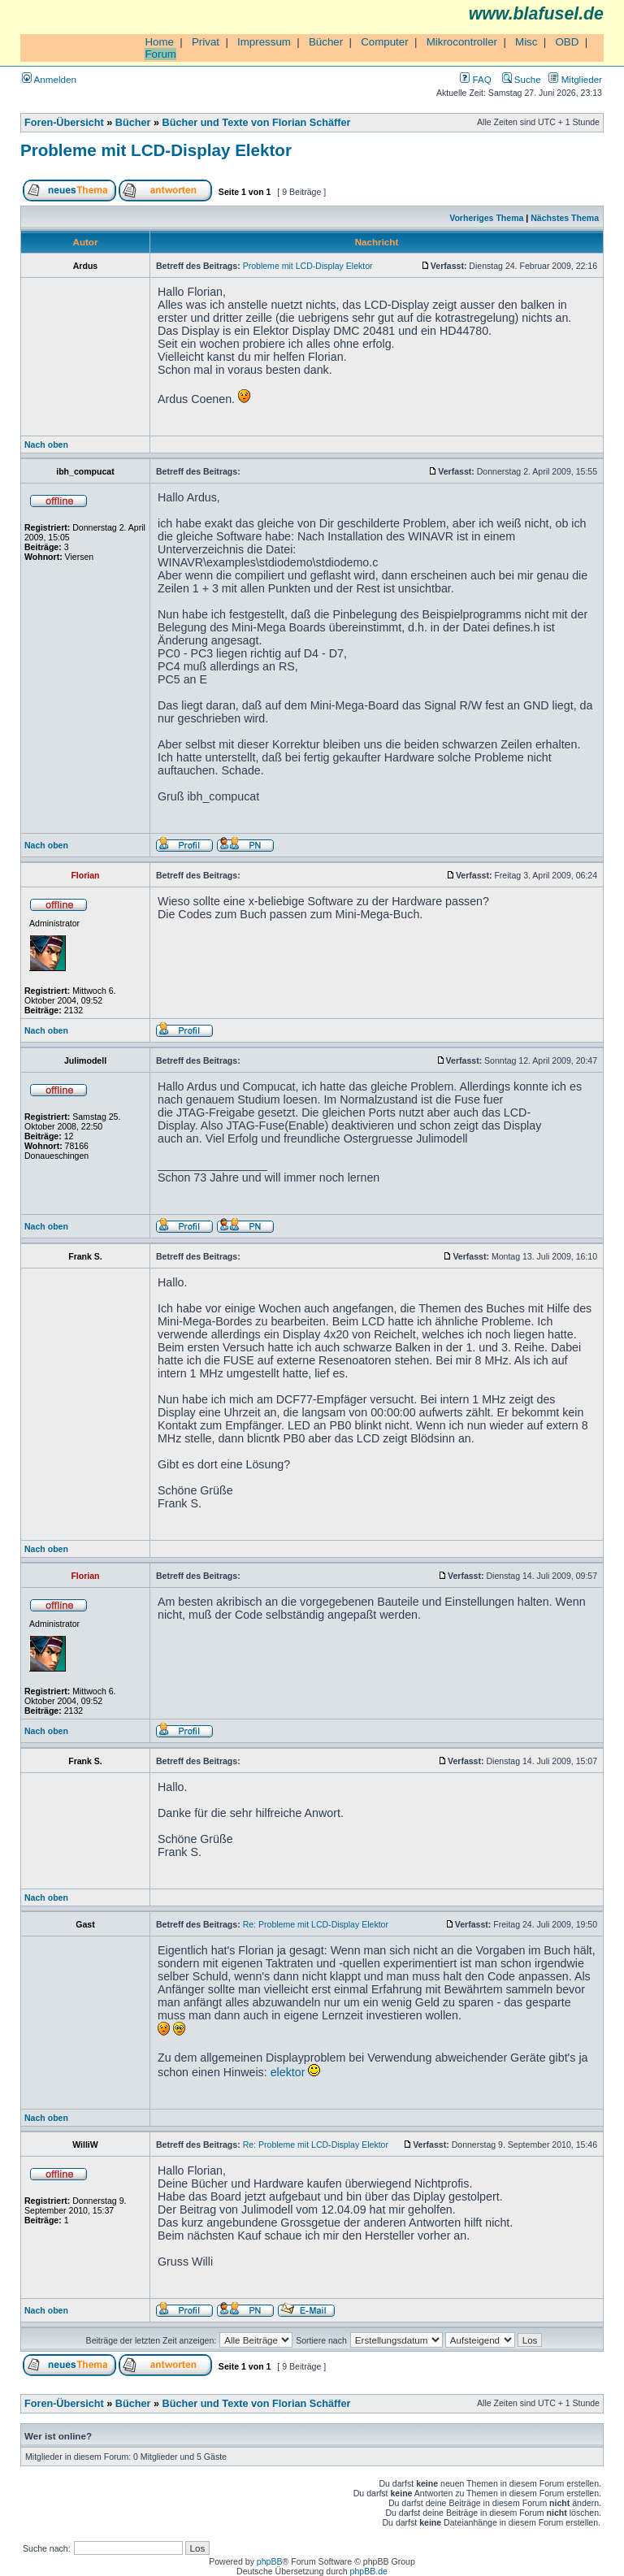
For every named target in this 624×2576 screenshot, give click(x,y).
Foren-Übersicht (64, 122)
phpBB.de (369, 2571)
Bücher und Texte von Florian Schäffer (256, 122)
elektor (288, 2072)
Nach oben (46, 444)
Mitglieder (575, 79)
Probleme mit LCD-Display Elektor (156, 150)
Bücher (326, 42)
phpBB (270, 2561)
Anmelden (49, 79)
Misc (526, 42)
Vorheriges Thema (486, 218)
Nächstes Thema (565, 218)
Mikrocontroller (462, 42)
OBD (566, 42)
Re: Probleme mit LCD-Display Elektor (315, 1924)
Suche (521, 79)
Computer (385, 42)
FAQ (475, 79)
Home (159, 42)
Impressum (264, 42)
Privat (205, 42)
